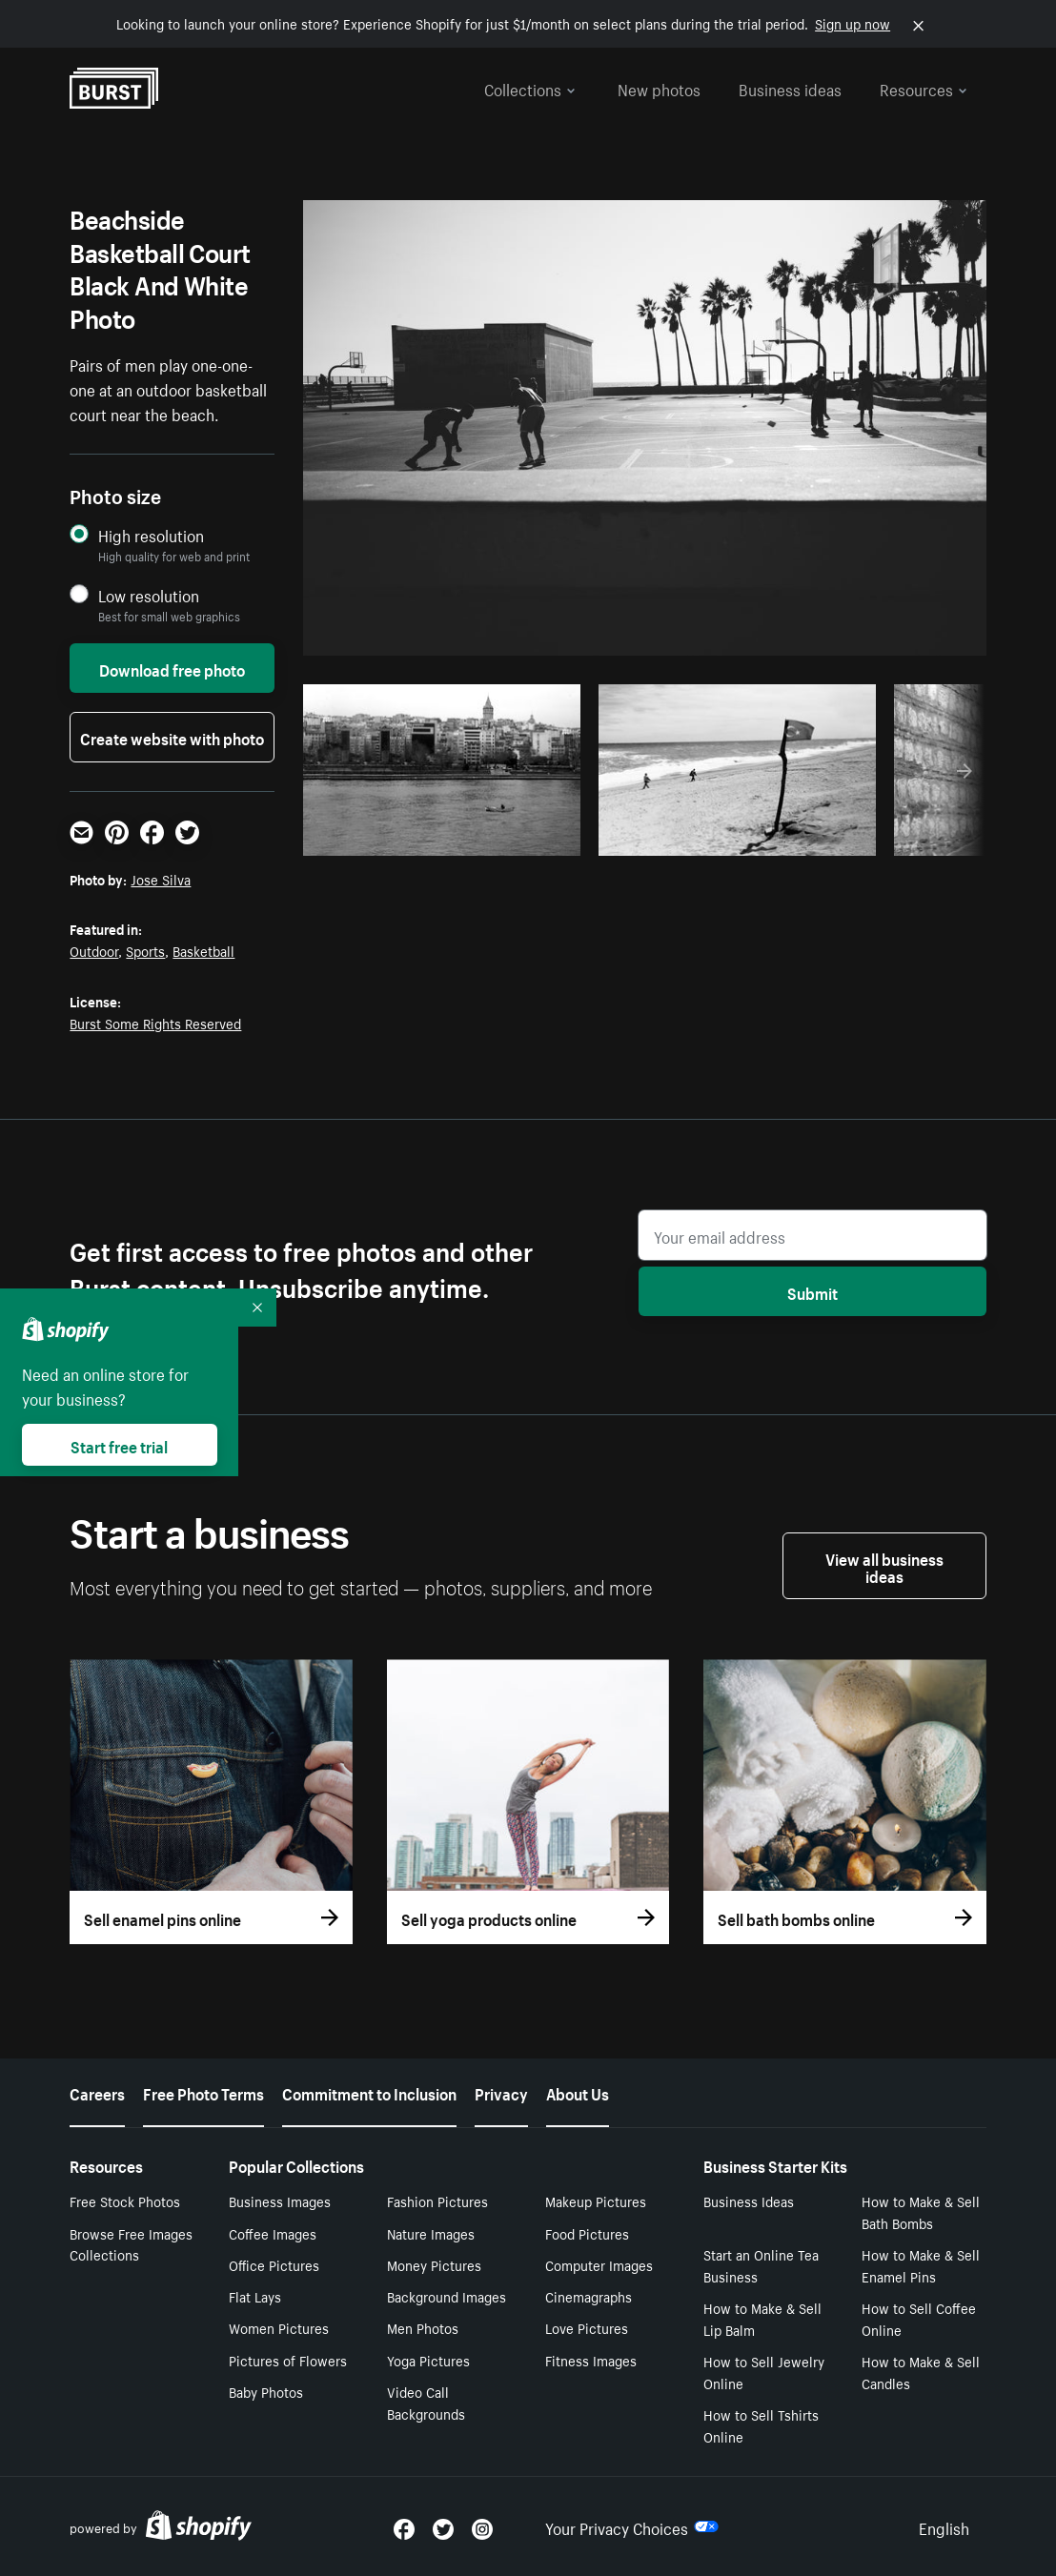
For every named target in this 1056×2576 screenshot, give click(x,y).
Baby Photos (266, 2391)
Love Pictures (586, 2327)
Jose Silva (161, 878)
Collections (530, 87)
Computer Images (599, 2264)
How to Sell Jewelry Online (763, 2371)
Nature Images (431, 2232)
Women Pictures (279, 2327)
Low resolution (148, 595)
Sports (145, 950)
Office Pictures (274, 2264)
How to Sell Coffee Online (919, 2318)
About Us (577, 2091)
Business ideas (790, 87)
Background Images (446, 2295)
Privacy (501, 2091)
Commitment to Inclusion (369, 2091)
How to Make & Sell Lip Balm (762, 2318)
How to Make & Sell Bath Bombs (921, 2211)
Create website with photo (172, 736)
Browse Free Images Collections (131, 2243)
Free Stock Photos (125, 2200)
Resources (923, 87)
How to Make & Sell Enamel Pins (921, 2264)
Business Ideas (748, 2200)
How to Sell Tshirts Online (761, 2425)
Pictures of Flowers (288, 2359)
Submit (812, 1291)
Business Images (280, 2200)
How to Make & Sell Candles (921, 2371)
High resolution (151, 535)
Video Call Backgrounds (426, 2402)
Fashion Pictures (437, 2200)
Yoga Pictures (428, 2359)
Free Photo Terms (203, 2091)
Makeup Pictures (595, 2200)
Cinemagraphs (588, 2295)
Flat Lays (255, 2295)
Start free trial (119, 1444)
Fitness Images (591, 2359)
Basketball (203, 950)
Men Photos (422, 2327)
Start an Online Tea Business (761, 2264)
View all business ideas (884, 1566)
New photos (659, 87)
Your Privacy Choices (632, 2526)
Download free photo (172, 668)
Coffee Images (272, 2232)
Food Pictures (587, 2232)
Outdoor (94, 950)
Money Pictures (434, 2264)
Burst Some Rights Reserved (155, 1022)
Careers (97, 2091)
